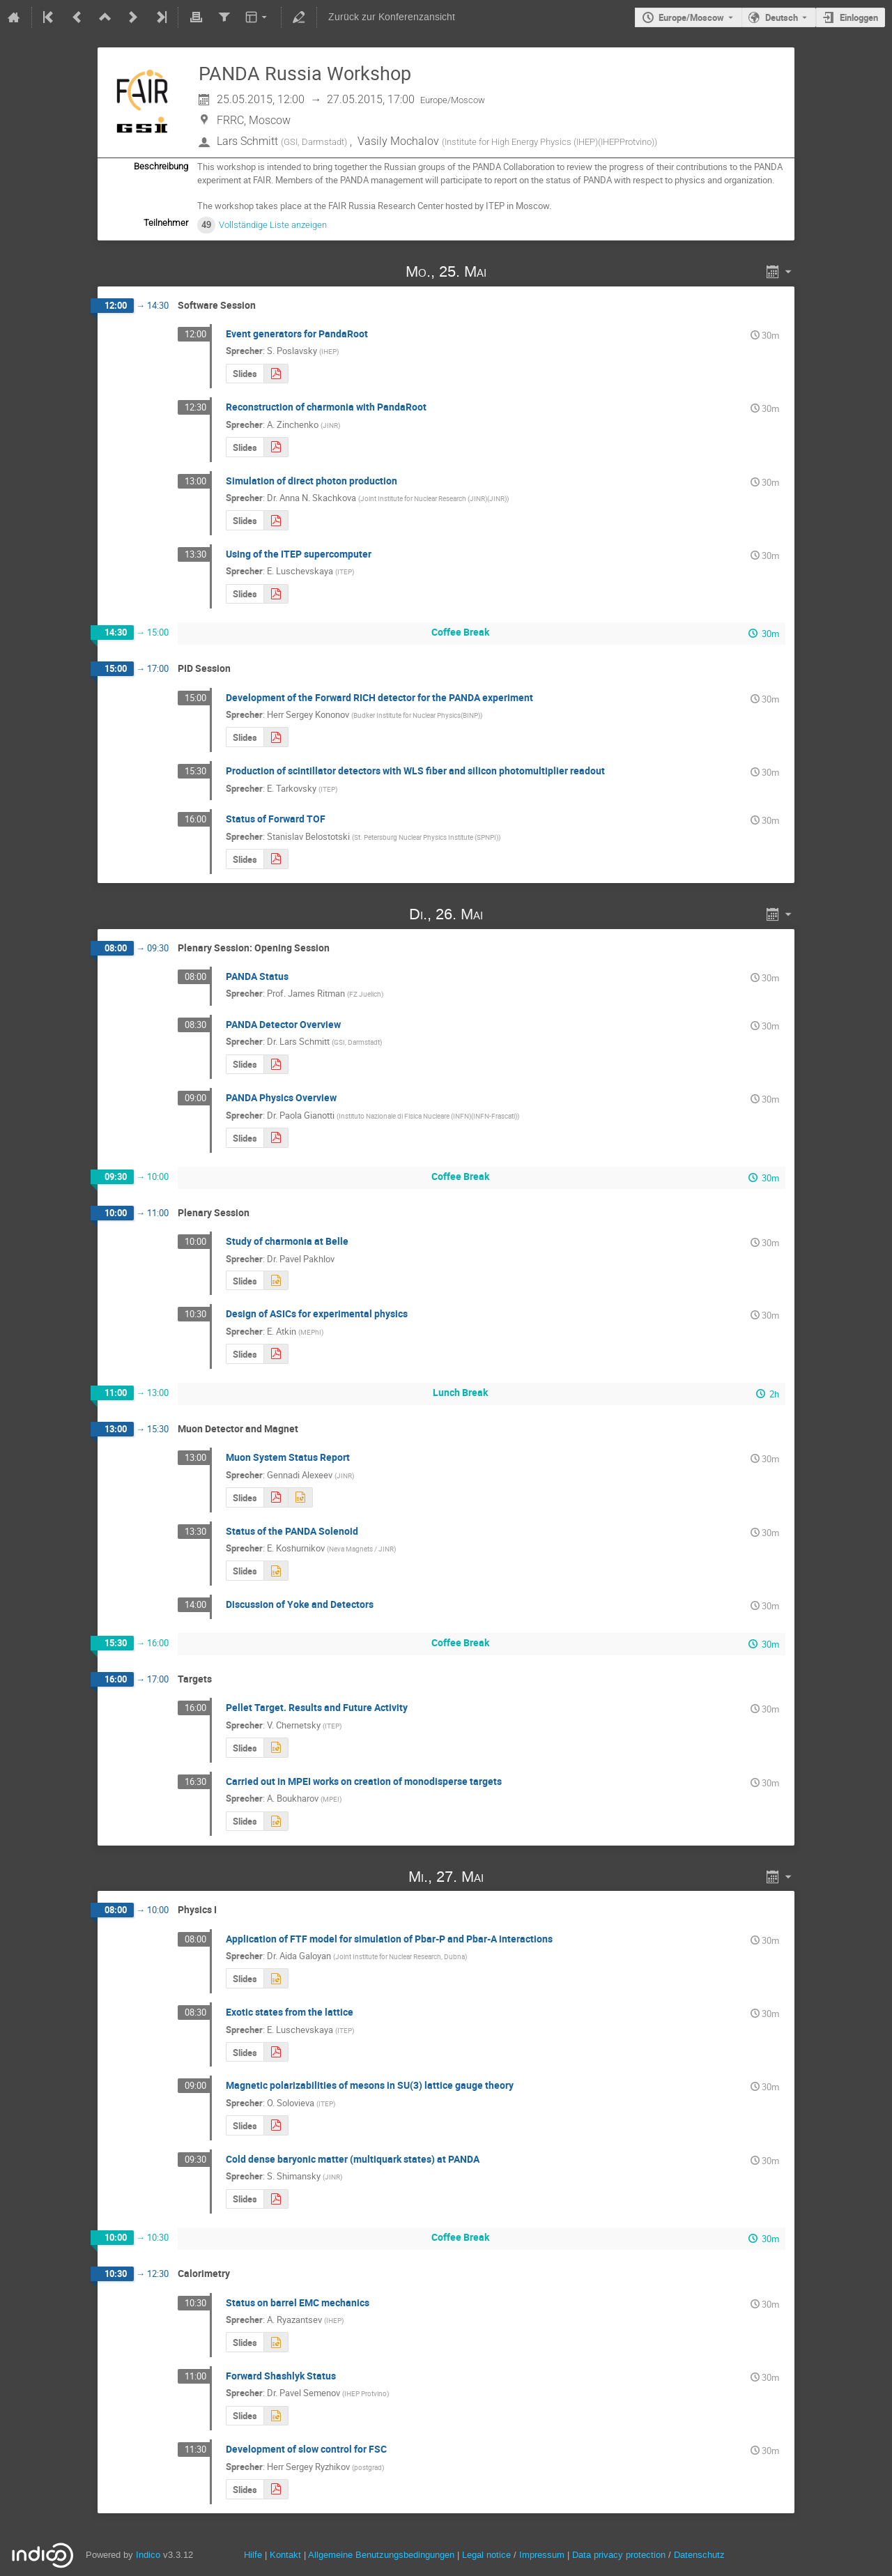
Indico (148, 2555)
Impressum (541, 2555)
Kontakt (285, 2555)
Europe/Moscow (691, 17)
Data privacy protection (620, 2555)
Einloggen (859, 17)
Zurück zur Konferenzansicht (391, 17)
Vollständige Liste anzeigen (273, 225)
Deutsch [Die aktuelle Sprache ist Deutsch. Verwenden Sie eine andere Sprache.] (781, 17)
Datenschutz (699, 2555)
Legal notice (488, 2555)
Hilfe (253, 2555)
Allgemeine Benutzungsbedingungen (381, 2555)
